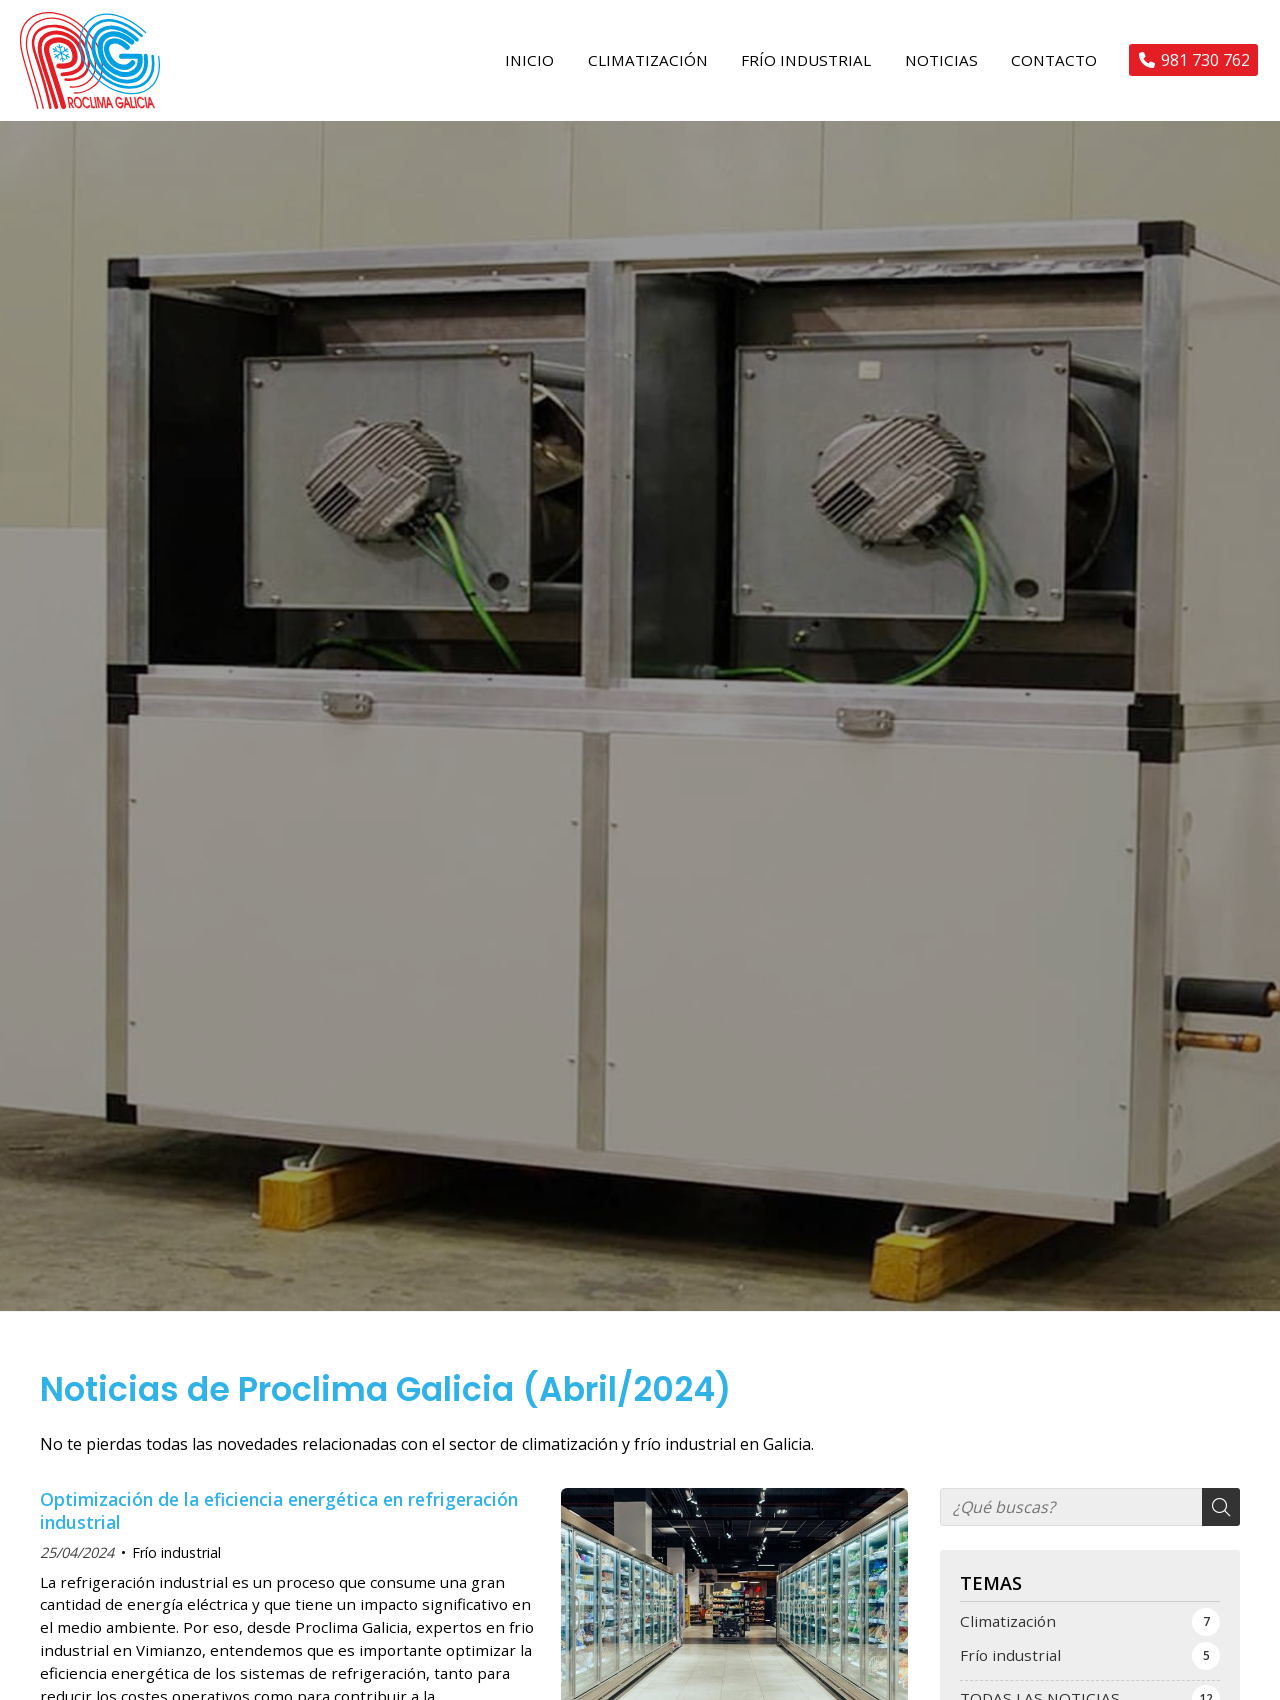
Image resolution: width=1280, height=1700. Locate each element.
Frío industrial (176, 1568)
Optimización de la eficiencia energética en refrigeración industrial (279, 1526)
